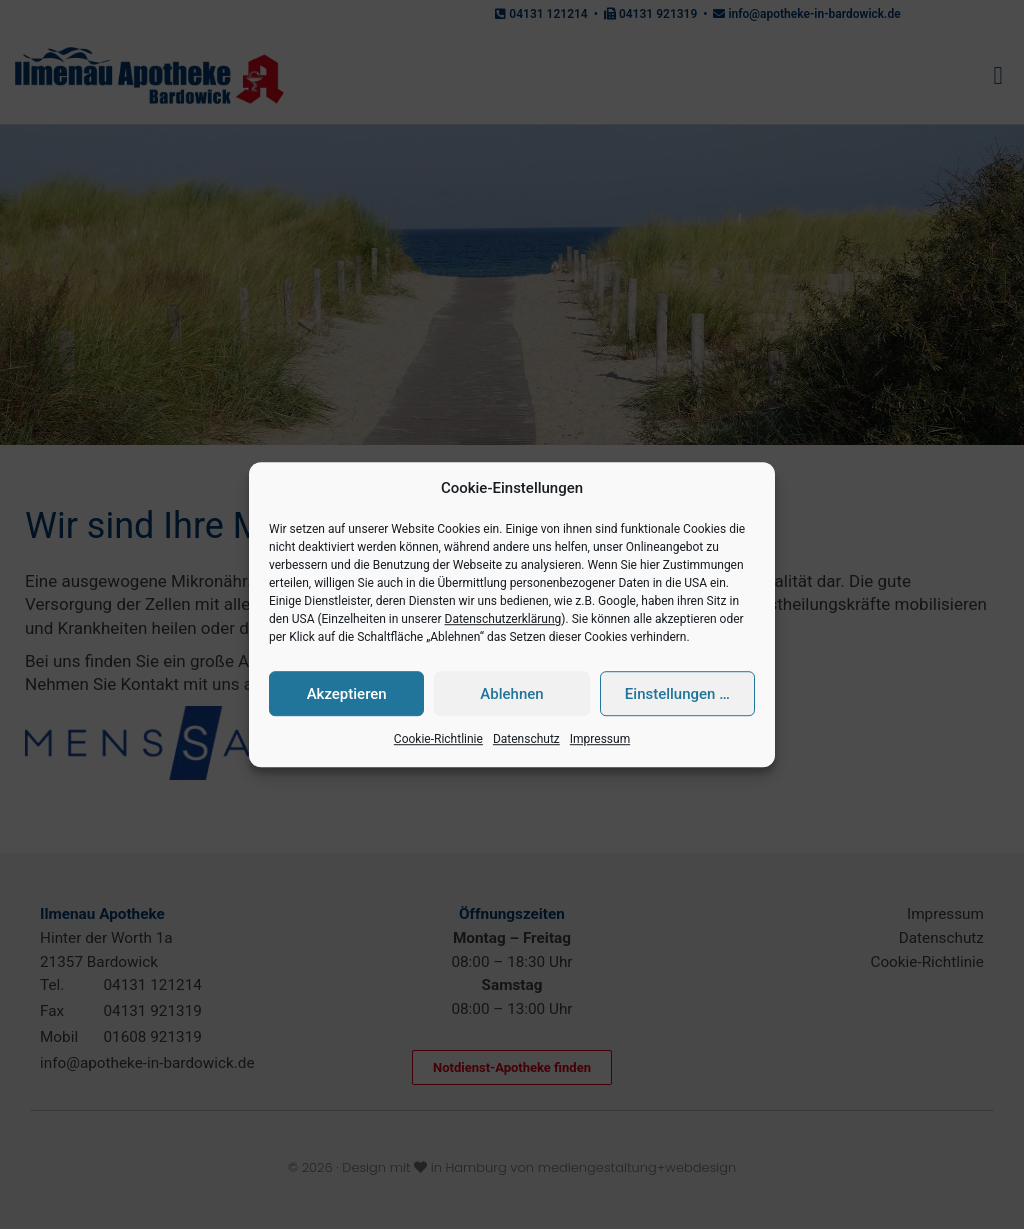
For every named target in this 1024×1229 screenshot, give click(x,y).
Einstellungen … (677, 694)
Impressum (600, 740)
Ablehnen (511, 694)
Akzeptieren (347, 694)
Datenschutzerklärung (503, 620)
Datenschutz (526, 740)
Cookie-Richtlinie (438, 740)
